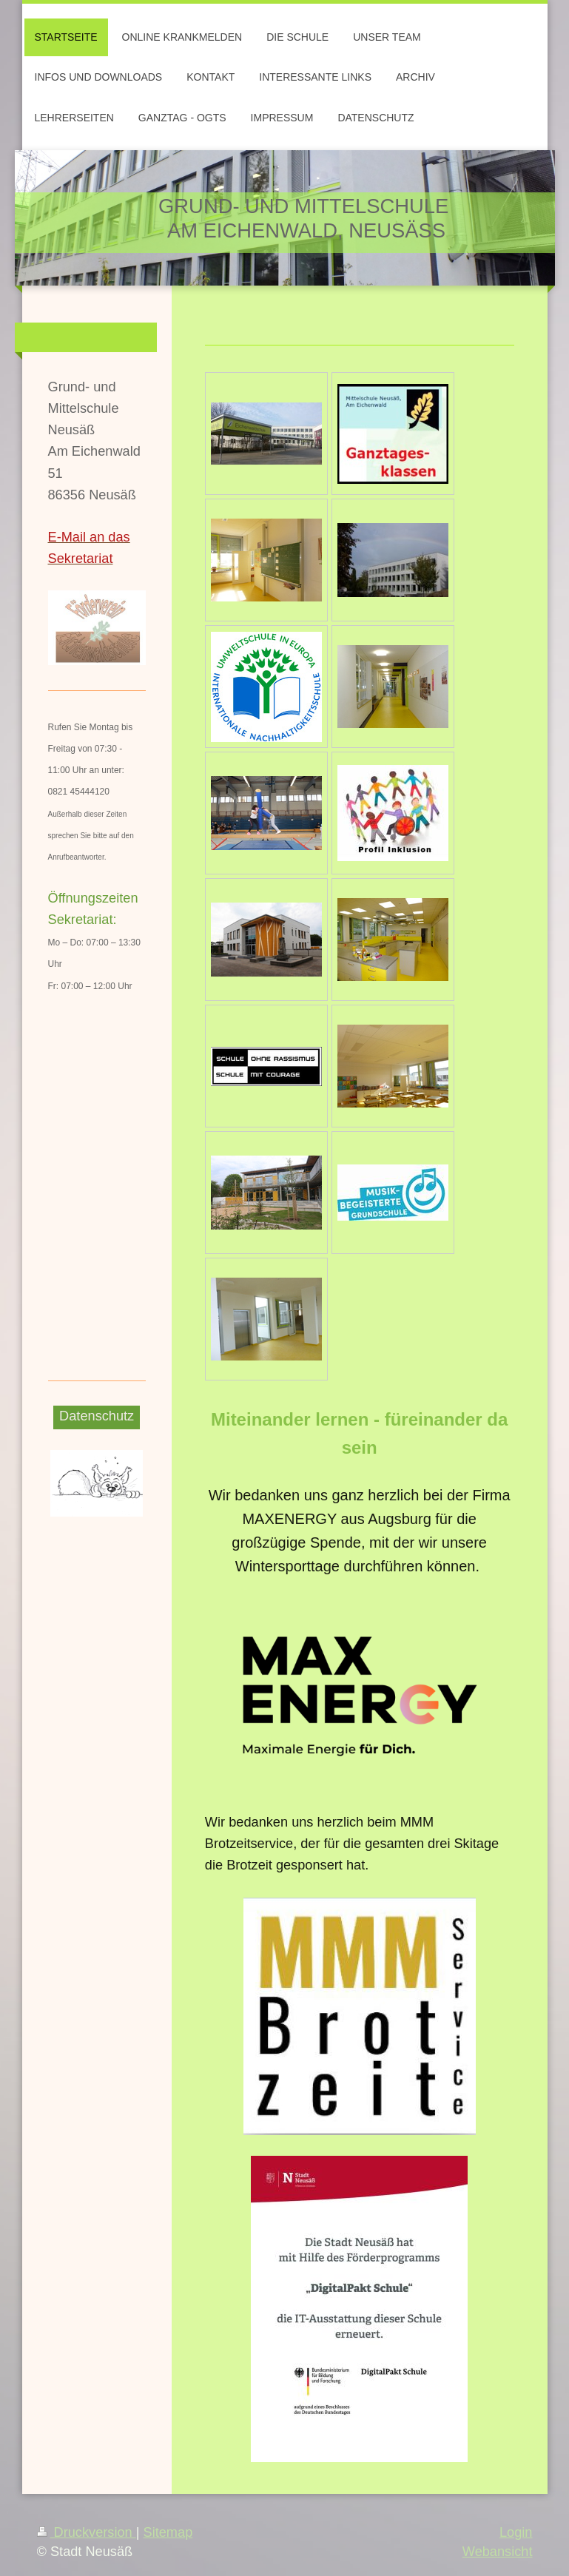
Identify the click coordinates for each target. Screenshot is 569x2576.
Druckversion (86, 2532)
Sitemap (168, 2532)
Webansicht (497, 2551)
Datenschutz (96, 1416)
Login (516, 2532)
